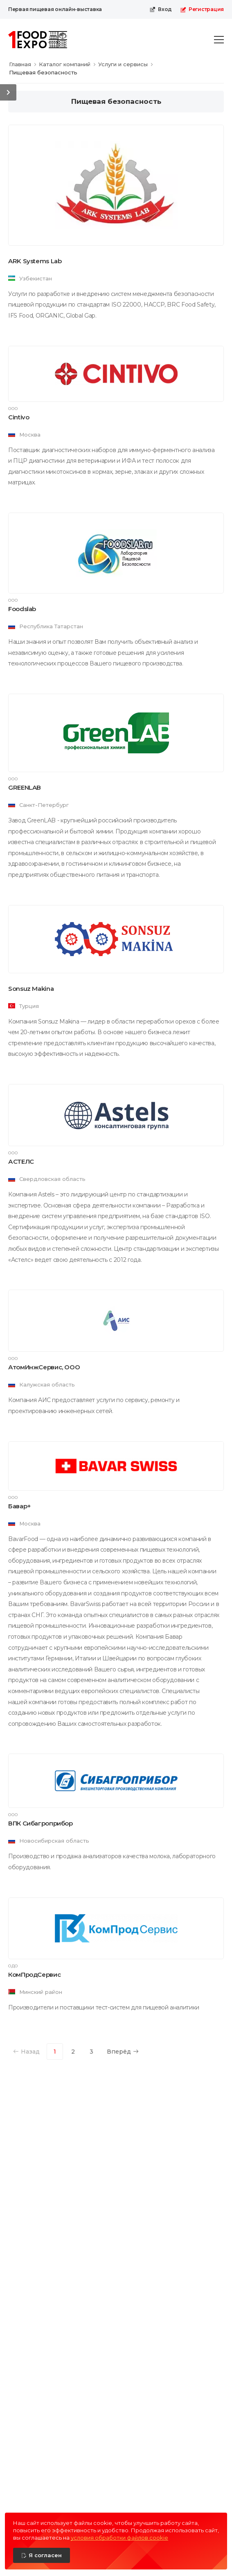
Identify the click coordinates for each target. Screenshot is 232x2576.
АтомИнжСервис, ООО (44, 1367)
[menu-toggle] (219, 40)
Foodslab (22, 609)
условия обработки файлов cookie (119, 2537)
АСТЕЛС (21, 1161)
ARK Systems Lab (34, 261)
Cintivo (18, 417)
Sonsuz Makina (31, 988)
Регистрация (202, 9)
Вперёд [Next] (123, 2051)
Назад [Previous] (26, 2051)
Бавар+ (19, 1506)
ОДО (13, 1966)
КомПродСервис (34, 1974)
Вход (160, 9)
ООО (13, 409)
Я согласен (45, 2555)
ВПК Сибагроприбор (40, 1823)
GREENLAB (24, 787)
